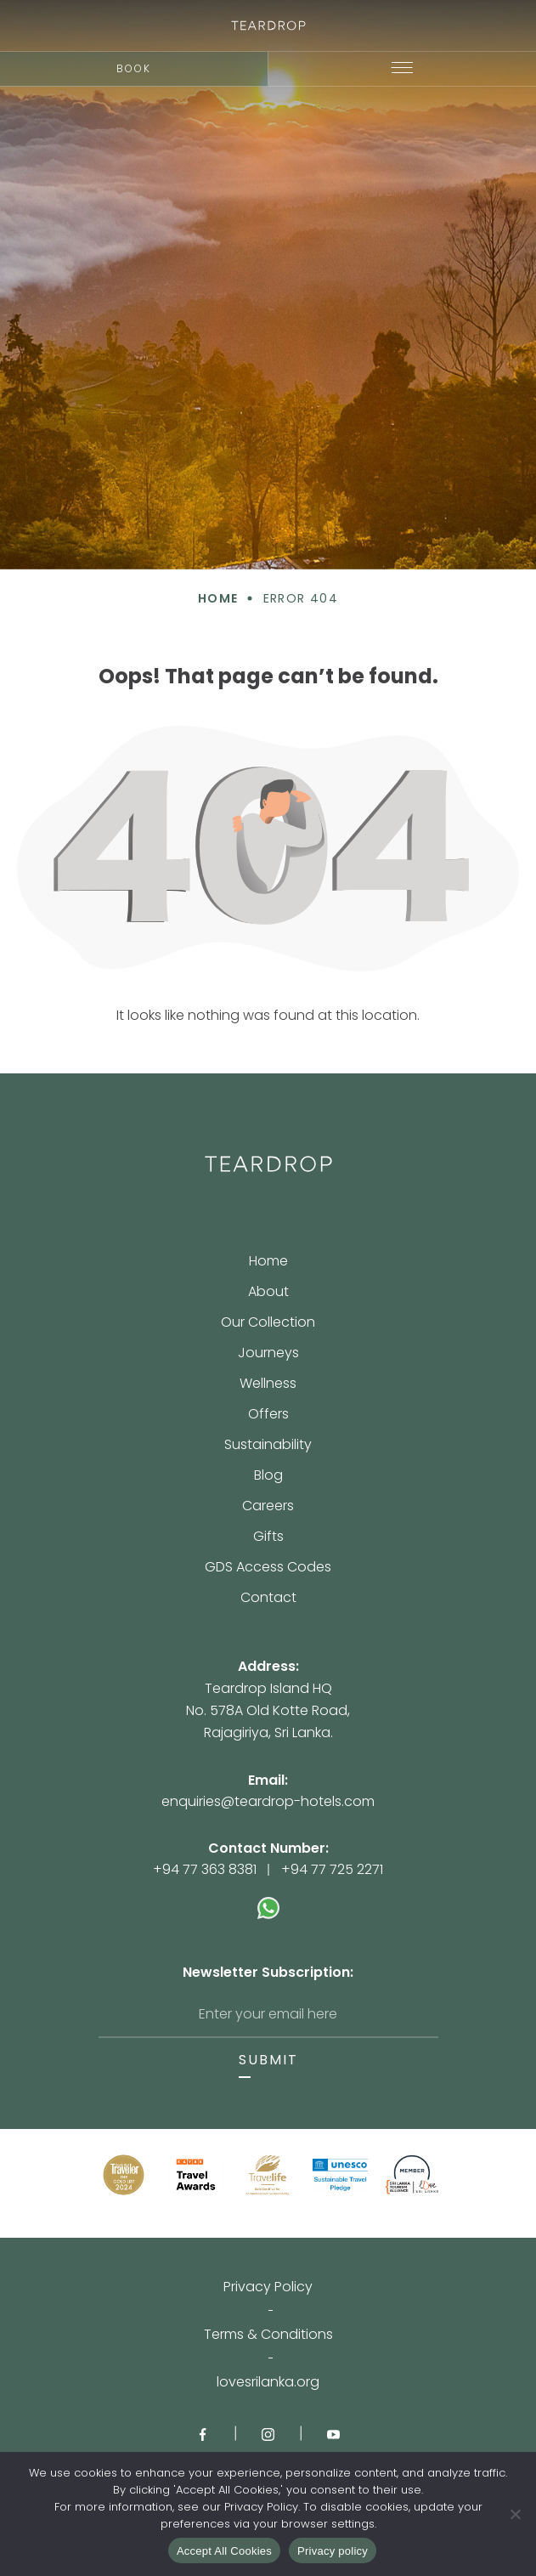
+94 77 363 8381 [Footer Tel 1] (205, 1869)
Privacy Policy (268, 2287)
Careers (268, 1507)
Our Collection (268, 1324)
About (268, 1293)
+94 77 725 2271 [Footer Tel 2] (332, 1869)
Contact (268, 1598)
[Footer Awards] (123, 2175)
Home (268, 1262)
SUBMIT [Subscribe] (268, 2060)
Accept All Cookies (224, 2551)
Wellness (268, 1385)
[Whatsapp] (268, 1899)
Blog (268, 1477)
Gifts (268, 1538)
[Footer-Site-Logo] (268, 1163)
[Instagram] (268, 2433)
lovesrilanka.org (268, 2382)
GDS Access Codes (268, 1568)
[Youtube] (333, 2433)
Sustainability (268, 1446)
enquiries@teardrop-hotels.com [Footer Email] (268, 1801)
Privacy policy (332, 2551)
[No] (514, 2513)
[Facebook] (202, 2433)
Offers (268, 1415)
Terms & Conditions (268, 2334)
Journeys (268, 1354)
